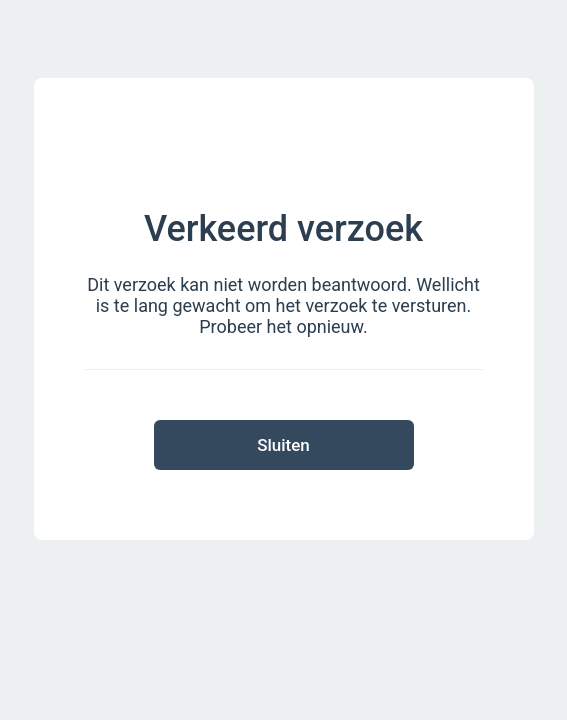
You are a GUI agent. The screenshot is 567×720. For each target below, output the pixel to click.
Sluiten (283, 445)
